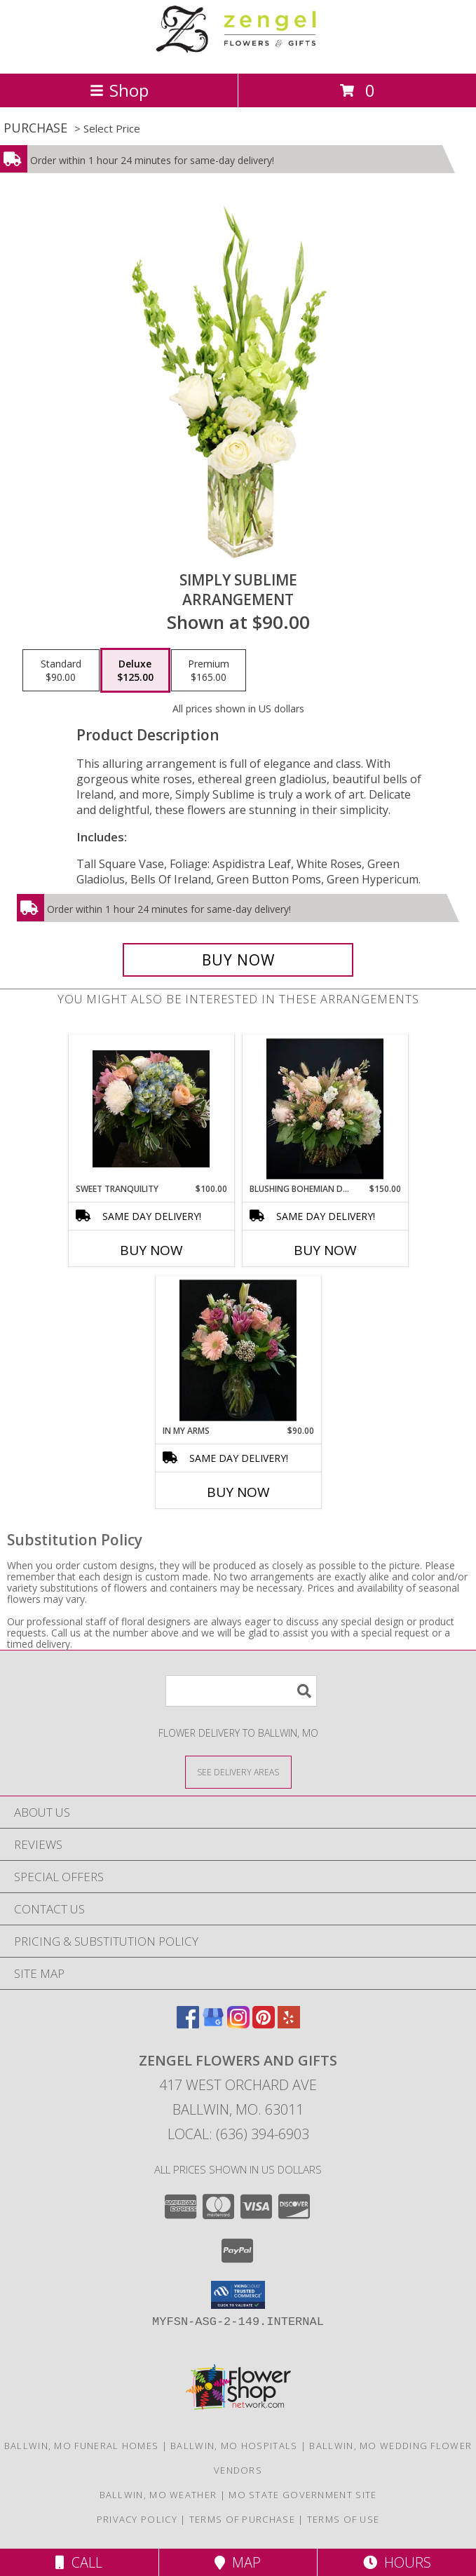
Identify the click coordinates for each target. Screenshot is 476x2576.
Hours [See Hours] (397, 2562)
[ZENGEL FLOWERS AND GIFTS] (238, 53)
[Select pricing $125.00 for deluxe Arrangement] (135, 670)
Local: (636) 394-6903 (238, 2133)
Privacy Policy (137, 2519)
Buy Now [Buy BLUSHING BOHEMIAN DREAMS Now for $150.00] (325, 1250)
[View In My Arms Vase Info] (238, 1351)
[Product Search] (241, 1691)
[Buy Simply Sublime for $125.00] (238, 960)
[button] (238, 2295)
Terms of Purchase (242, 2519)
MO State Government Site (302, 2494)
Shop (119, 90)
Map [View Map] (238, 2562)
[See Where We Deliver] (238, 1771)
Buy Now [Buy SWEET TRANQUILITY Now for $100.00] (151, 1250)
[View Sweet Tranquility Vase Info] (151, 1108)
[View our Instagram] (238, 2024)
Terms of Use (343, 2519)
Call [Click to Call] (78, 2562)
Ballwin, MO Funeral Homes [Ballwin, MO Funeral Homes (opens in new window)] (81, 2445)
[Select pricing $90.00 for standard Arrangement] (61, 670)
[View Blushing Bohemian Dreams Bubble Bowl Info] (324, 1109)
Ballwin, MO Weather (158, 2494)
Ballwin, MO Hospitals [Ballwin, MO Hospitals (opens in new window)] (233, 2445)
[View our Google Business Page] (213, 2024)
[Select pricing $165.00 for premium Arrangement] (208, 670)
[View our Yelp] (289, 2024)
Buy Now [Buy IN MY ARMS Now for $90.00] (238, 1492)
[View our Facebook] (188, 2024)
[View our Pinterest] (263, 2024)
